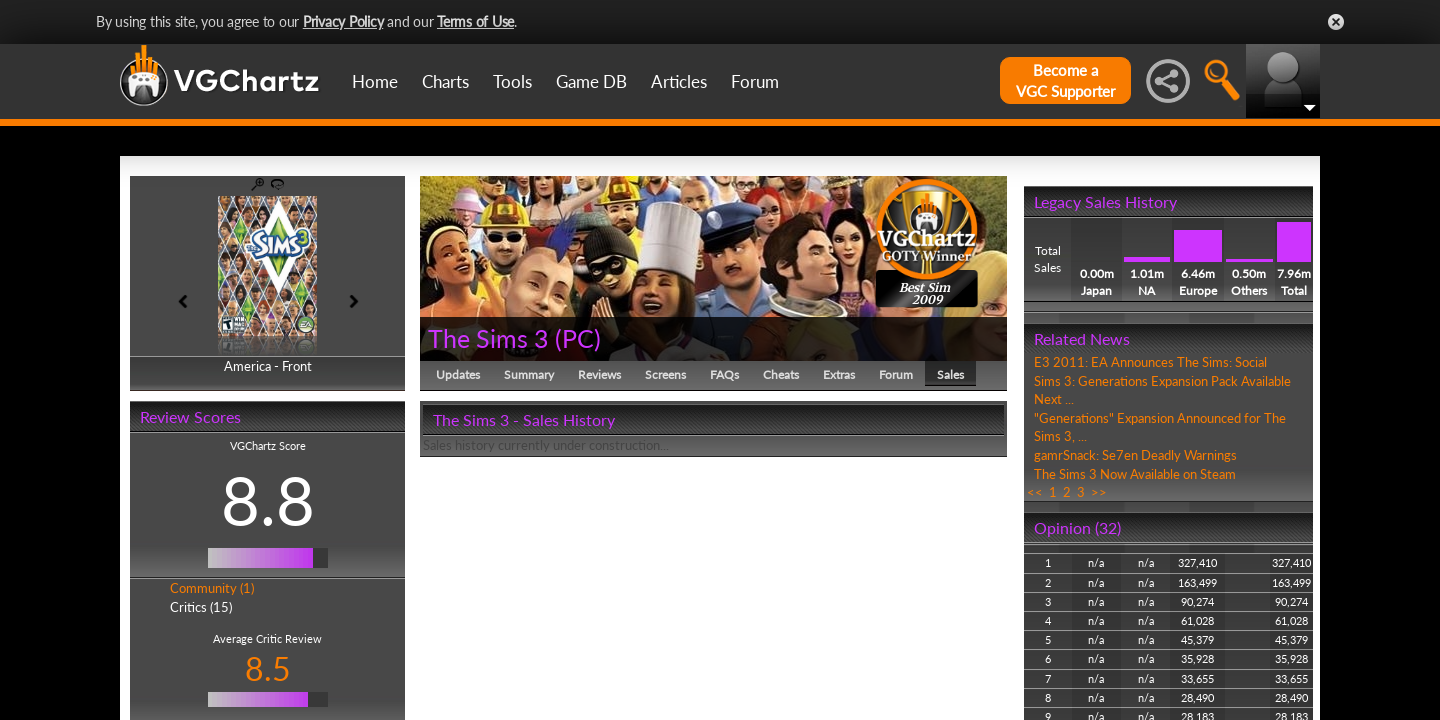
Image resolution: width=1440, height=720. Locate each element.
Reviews (599, 374)
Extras (839, 374)
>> (1099, 492)
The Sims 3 (488, 338)
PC (578, 338)
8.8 (268, 500)
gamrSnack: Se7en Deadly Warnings (1135, 455)
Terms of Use (475, 21)
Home (375, 81)
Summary (529, 374)
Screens (665, 374)
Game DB (591, 81)
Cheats (781, 374)
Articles (679, 81)
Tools (512, 81)
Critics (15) (201, 607)
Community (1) (212, 588)
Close (1336, 22)
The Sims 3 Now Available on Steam (1135, 474)
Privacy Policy (343, 21)
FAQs (724, 374)
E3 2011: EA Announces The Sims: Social (1150, 362)
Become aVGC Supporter (1065, 80)
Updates (458, 374)
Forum (755, 81)
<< (1035, 492)
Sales (950, 374)
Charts (445, 81)
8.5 (268, 668)
